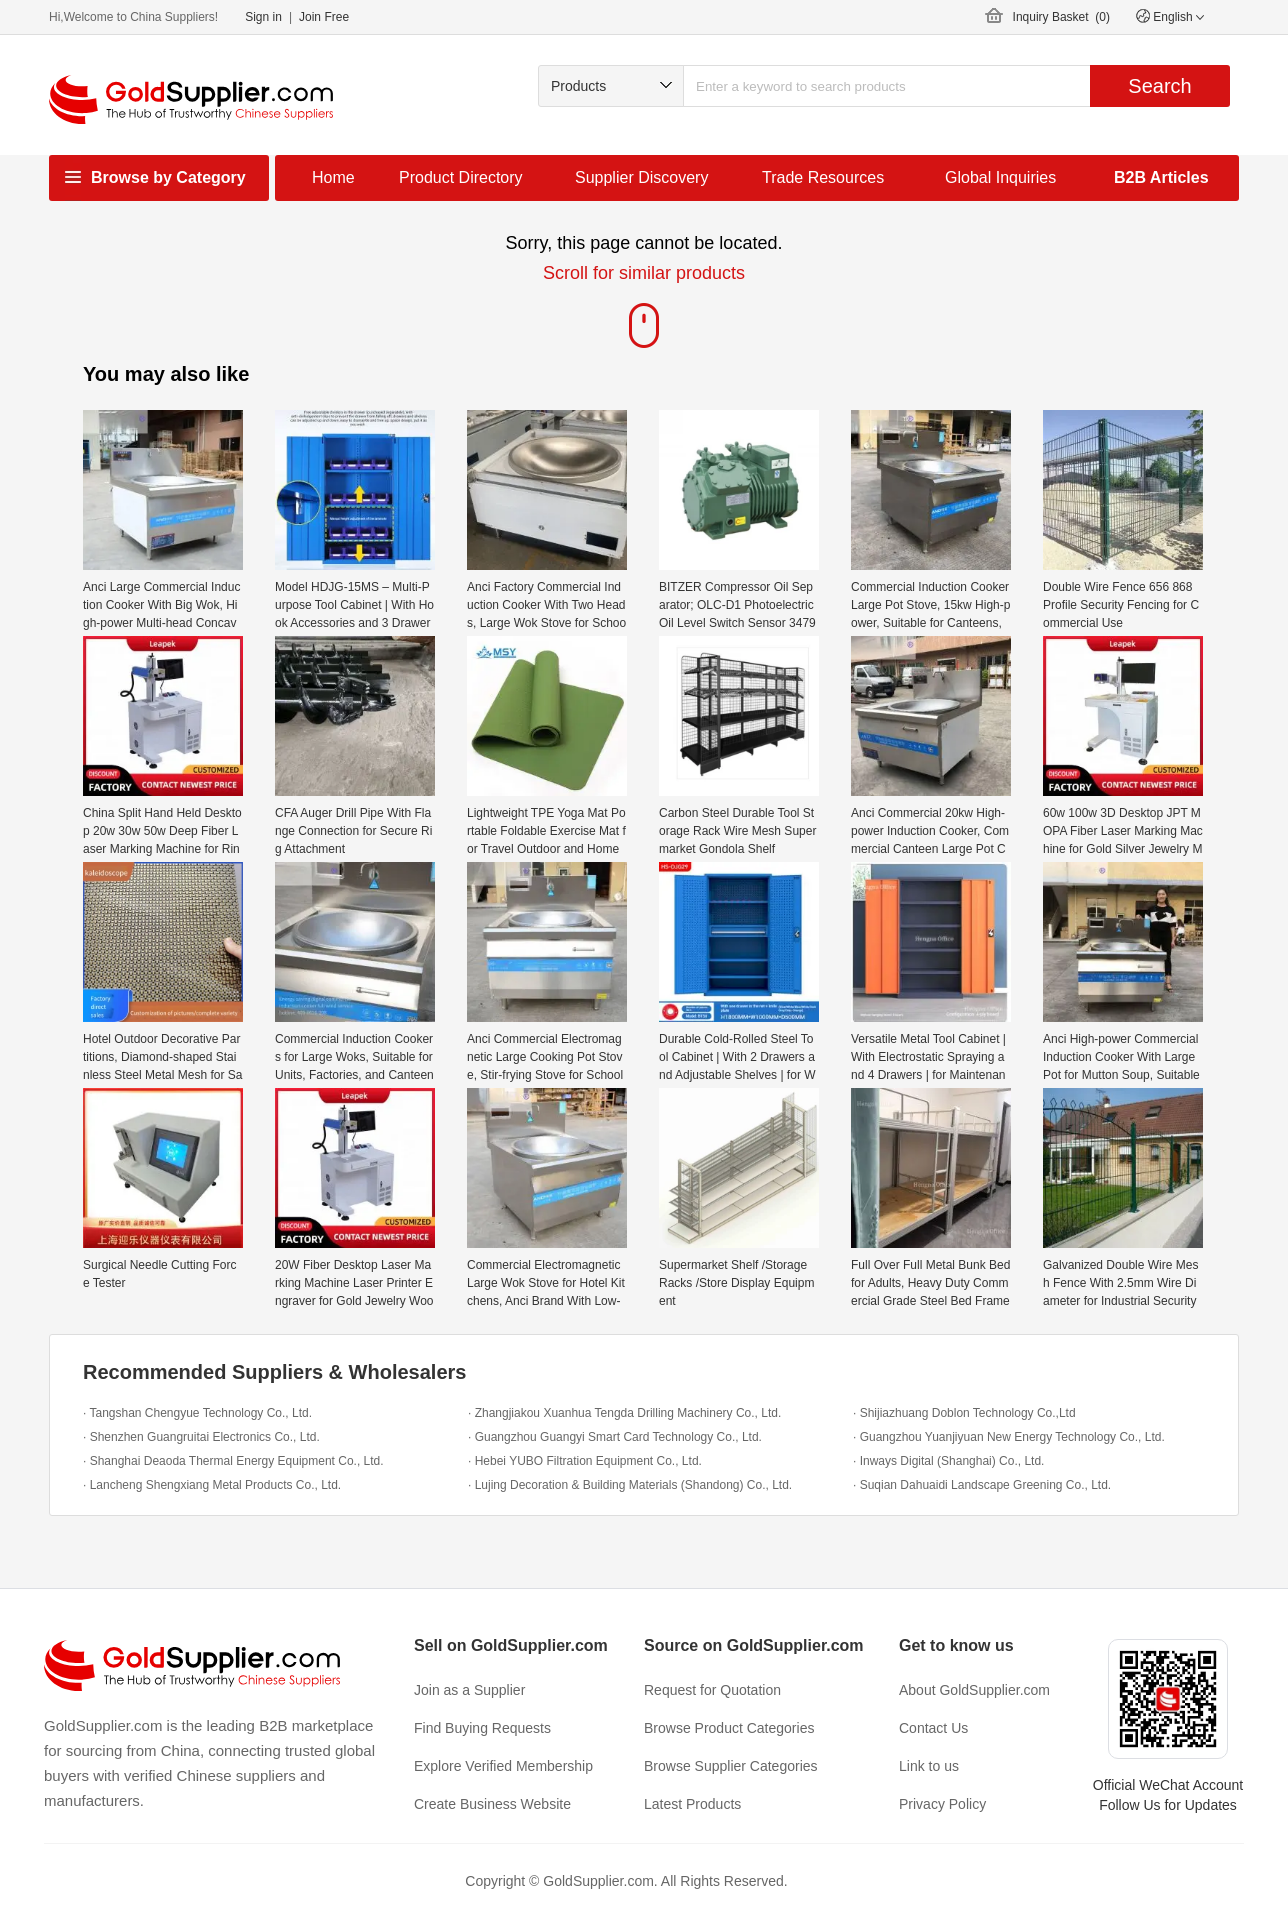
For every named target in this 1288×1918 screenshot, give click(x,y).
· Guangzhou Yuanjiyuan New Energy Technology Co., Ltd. (1009, 1437)
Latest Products (692, 1804)
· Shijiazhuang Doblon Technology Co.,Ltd (964, 1413)
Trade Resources (823, 177)
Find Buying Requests (482, 1728)
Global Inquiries (1000, 177)
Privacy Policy (942, 1804)
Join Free (324, 17)
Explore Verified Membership (503, 1766)
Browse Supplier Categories (731, 1766)
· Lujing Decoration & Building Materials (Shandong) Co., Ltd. (630, 1485)
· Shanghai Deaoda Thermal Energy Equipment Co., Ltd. (233, 1461)
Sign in (263, 17)
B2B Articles (1161, 177)
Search (1159, 86)
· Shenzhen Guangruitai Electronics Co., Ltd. (201, 1437)
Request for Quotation (712, 1690)
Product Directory (461, 177)
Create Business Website (492, 1804)
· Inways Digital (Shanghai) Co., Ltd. (948, 1461)
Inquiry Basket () (1061, 17)
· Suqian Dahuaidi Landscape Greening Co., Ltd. (982, 1485)
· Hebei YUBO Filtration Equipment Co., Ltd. (585, 1461)
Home (333, 177)
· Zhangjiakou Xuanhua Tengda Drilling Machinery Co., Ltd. (624, 1413)
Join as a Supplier (469, 1690)
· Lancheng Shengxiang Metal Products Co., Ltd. (212, 1485)
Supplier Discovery (641, 177)
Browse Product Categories (729, 1728)
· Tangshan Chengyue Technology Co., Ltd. (197, 1413)
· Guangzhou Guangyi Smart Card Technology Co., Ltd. (615, 1437)
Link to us (929, 1766)
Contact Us (933, 1728)
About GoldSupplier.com (974, 1690)
